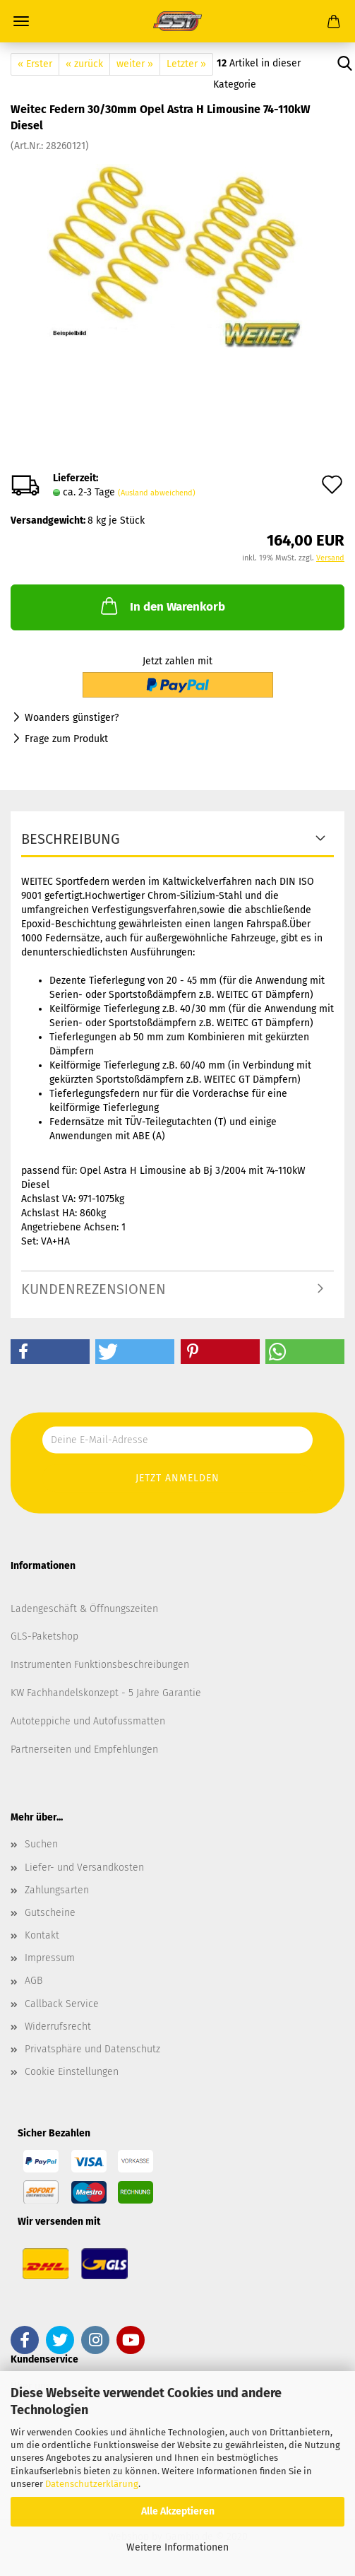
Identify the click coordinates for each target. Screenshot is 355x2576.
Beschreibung (70, 838)
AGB (33, 1981)
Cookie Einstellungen (72, 2072)
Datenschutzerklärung (91, 2483)
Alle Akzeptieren (178, 2511)
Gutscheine (50, 1913)
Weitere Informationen (177, 2547)
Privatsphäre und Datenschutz (92, 2049)
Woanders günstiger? (72, 718)
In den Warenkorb (161, 605)
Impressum (50, 1958)
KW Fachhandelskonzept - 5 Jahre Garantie (106, 1693)
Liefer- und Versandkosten (84, 1868)
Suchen (41, 1844)
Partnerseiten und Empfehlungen (84, 1749)
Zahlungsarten (57, 1890)
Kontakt (42, 1935)
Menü (21, 21)
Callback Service (62, 2004)
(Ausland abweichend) (156, 493)
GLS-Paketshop (44, 1636)
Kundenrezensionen (93, 1289)
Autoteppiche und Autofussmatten (88, 1721)
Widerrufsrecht (58, 2027)
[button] (50, 1351)
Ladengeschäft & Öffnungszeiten (84, 1609)
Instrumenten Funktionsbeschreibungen (100, 1665)
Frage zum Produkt (66, 739)
